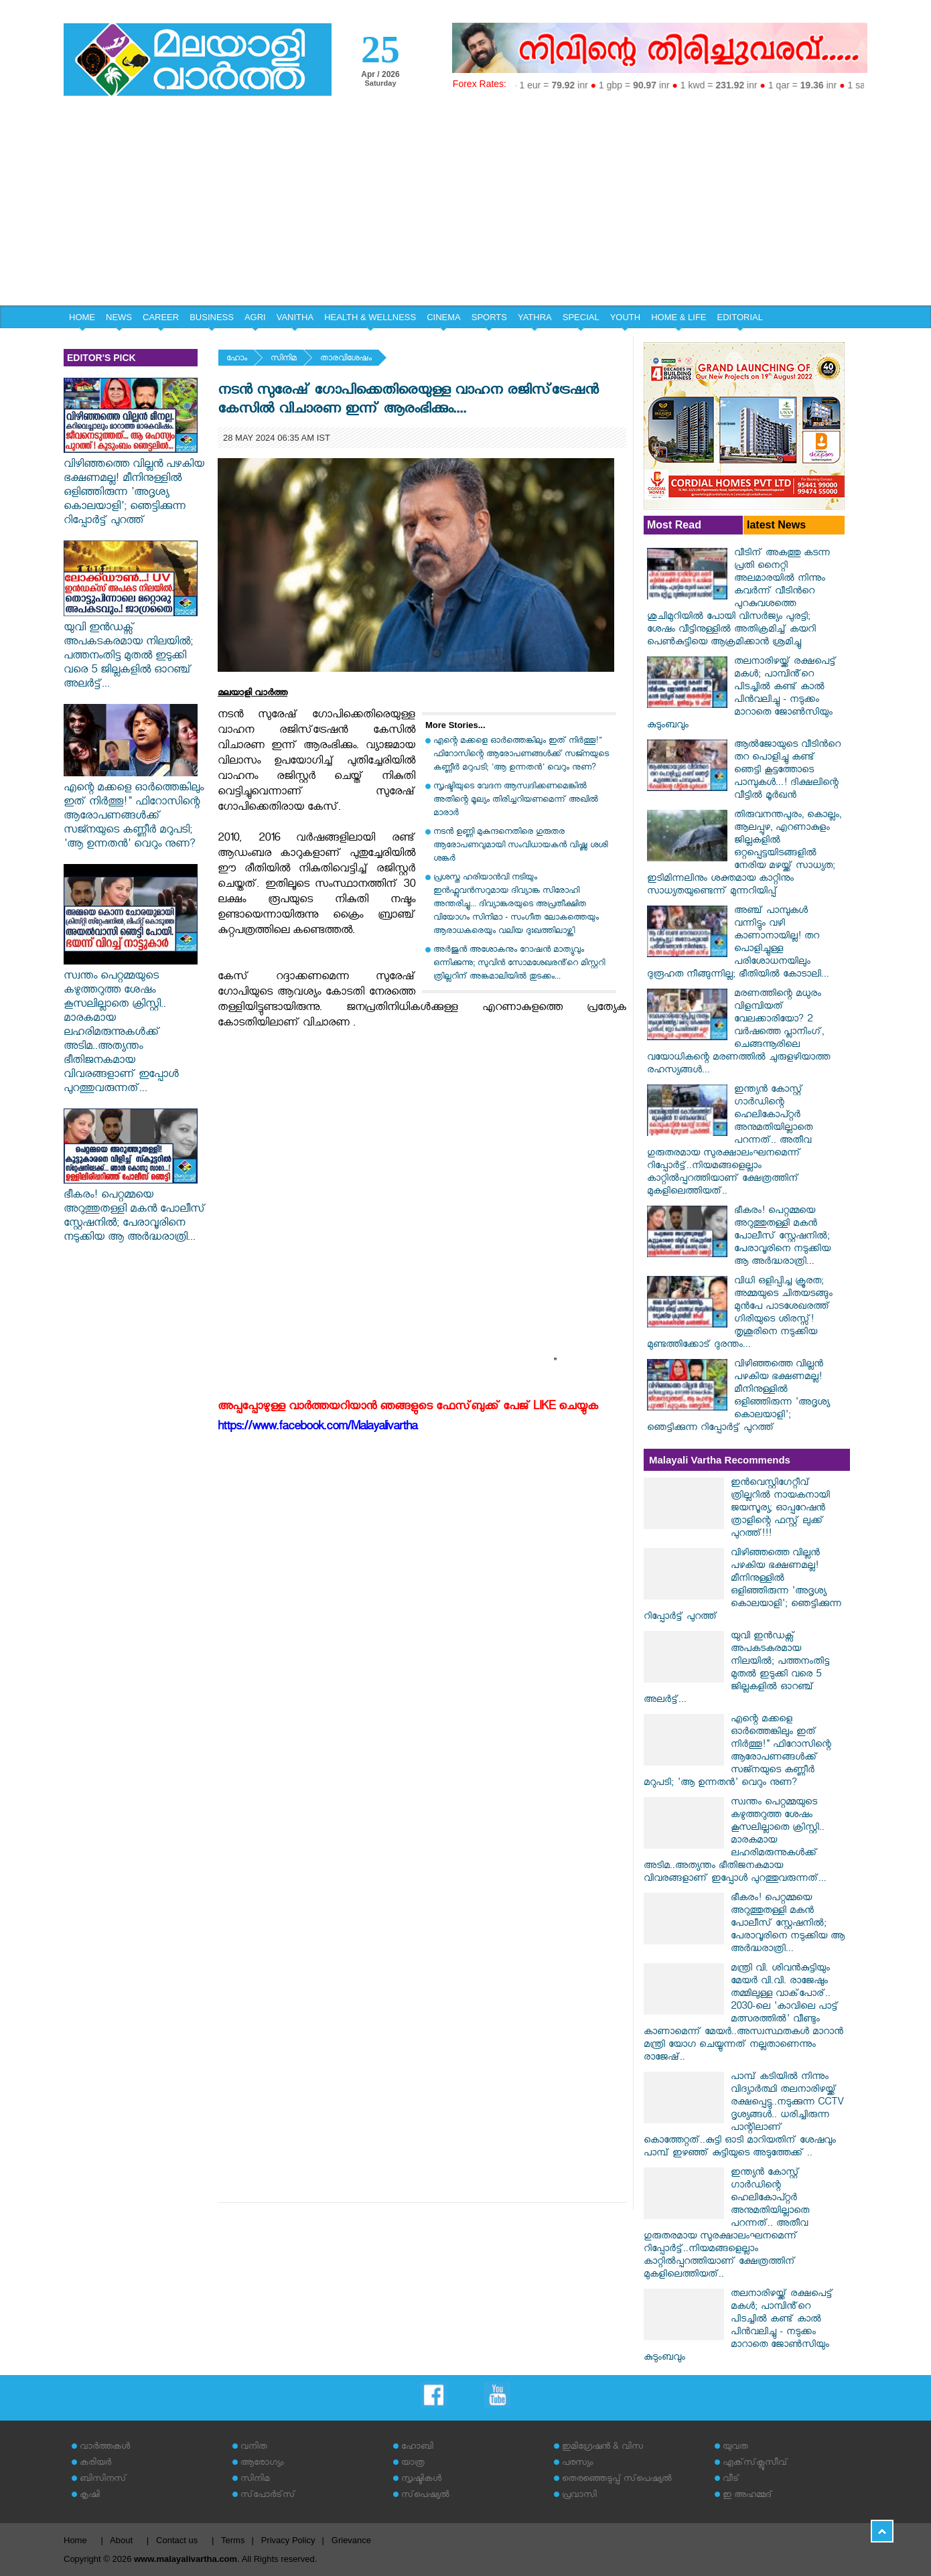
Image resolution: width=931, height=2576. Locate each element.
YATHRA (535, 317)
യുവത (735, 2447)
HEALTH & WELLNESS (370, 317)
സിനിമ (284, 359)
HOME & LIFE (678, 317)
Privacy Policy (288, 2540)
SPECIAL (581, 317)
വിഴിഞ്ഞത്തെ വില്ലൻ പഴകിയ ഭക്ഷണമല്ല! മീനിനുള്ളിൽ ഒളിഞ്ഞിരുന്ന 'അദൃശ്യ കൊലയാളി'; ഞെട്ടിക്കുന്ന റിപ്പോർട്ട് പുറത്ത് (134, 487)
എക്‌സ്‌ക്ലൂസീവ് (755, 2463)
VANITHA (295, 317)
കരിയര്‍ (95, 2463)
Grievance (351, 2540)
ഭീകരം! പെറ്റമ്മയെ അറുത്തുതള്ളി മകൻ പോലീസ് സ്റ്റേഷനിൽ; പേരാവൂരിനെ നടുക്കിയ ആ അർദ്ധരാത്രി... (135, 1210)
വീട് (731, 2480)
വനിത (253, 2447)
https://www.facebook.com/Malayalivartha (317, 1428)
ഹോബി (417, 2447)
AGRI (255, 317)
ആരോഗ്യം (261, 2463)
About (121, 2540)
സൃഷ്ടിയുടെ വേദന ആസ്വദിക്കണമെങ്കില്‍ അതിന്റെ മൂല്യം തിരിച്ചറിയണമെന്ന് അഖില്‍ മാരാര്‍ (515, 800)
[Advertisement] (465, 205)
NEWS (119, 317)
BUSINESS (212, 317)
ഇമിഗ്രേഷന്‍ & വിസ (602, 2447)
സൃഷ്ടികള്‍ (421, 2480)
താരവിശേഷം (346, 359)
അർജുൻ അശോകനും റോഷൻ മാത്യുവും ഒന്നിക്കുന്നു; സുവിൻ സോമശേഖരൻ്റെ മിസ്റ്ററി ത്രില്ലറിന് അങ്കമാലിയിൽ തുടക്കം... (519, 964)
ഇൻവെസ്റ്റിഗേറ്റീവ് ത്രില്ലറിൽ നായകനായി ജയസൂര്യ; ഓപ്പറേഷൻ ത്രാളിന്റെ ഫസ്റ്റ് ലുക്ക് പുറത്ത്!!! (780, 1509)
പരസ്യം (577, 2463)
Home (75, 2540)
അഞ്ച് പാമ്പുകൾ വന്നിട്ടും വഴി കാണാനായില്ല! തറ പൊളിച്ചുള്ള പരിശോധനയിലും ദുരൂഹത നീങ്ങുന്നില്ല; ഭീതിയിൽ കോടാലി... (738, 944)
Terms (232, 2540)
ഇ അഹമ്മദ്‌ (747, 2496)
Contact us (177, 2540)
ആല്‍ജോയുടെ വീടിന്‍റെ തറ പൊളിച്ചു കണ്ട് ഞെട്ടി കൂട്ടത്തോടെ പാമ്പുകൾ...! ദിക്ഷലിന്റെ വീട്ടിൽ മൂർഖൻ (787, 771)
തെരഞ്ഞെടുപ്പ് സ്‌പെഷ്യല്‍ (617, 2480)
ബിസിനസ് (103, 2480)
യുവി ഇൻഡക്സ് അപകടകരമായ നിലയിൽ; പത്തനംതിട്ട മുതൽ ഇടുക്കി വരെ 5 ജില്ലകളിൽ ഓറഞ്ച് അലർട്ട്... (131, 650)
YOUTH (625, 317)
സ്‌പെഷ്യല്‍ (425, 2496)
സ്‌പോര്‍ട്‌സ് (267, 2496)
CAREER (161, 317)
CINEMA (444, 317)
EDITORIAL (740, 317)
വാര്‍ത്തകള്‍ (105, 2447)
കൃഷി (90, 2496)
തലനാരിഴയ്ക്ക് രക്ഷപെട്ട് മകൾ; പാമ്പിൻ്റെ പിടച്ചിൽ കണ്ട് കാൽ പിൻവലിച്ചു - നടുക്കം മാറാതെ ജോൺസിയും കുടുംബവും (742, 694)
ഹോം (236, 359)
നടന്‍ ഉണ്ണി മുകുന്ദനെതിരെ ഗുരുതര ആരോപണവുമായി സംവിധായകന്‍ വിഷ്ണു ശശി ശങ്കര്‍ (520, 846)
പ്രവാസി (579, 2496)
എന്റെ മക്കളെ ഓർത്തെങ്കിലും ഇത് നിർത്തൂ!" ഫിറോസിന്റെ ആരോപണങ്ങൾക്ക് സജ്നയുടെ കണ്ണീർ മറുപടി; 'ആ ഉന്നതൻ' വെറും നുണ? (134, 810)
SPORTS (489, 317)
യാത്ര (413, 2463)
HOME (82, 317)
